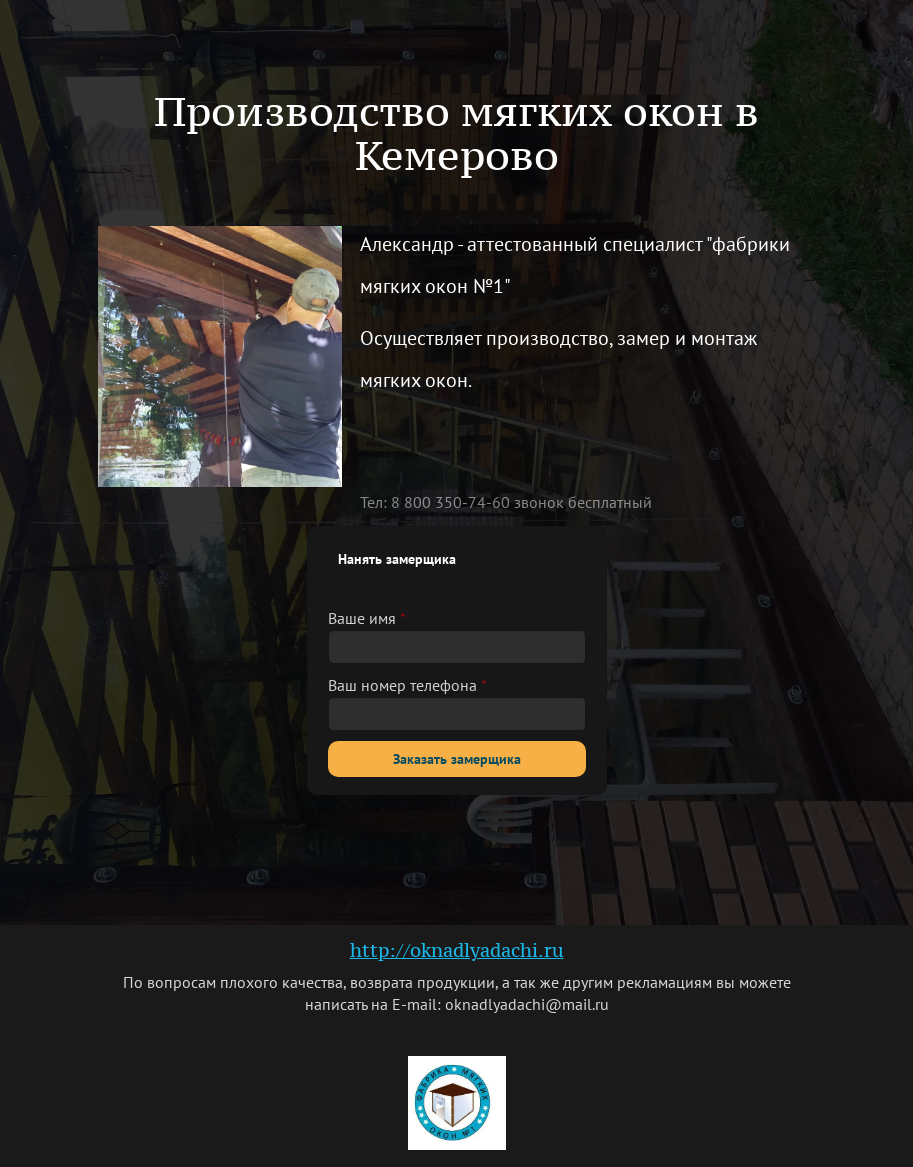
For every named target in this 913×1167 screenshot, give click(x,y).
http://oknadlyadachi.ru (457, 950)
